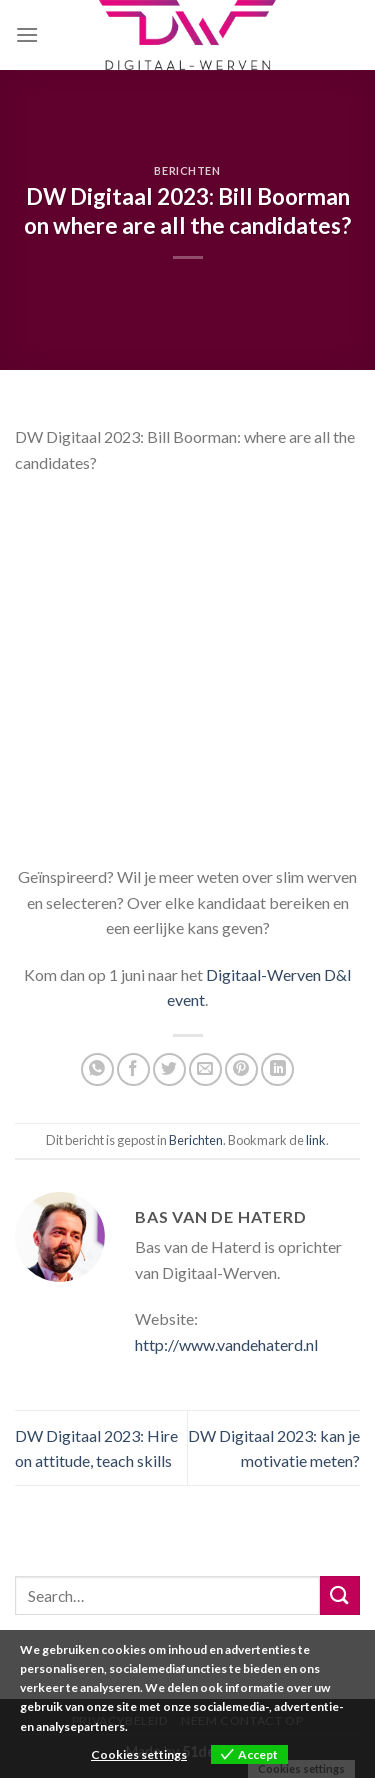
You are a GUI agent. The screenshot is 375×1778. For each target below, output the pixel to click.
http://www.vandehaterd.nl (226, 1344)
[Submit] (340, 1595)
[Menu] (27, 34)
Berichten (187, 170)
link (316, 1140)
